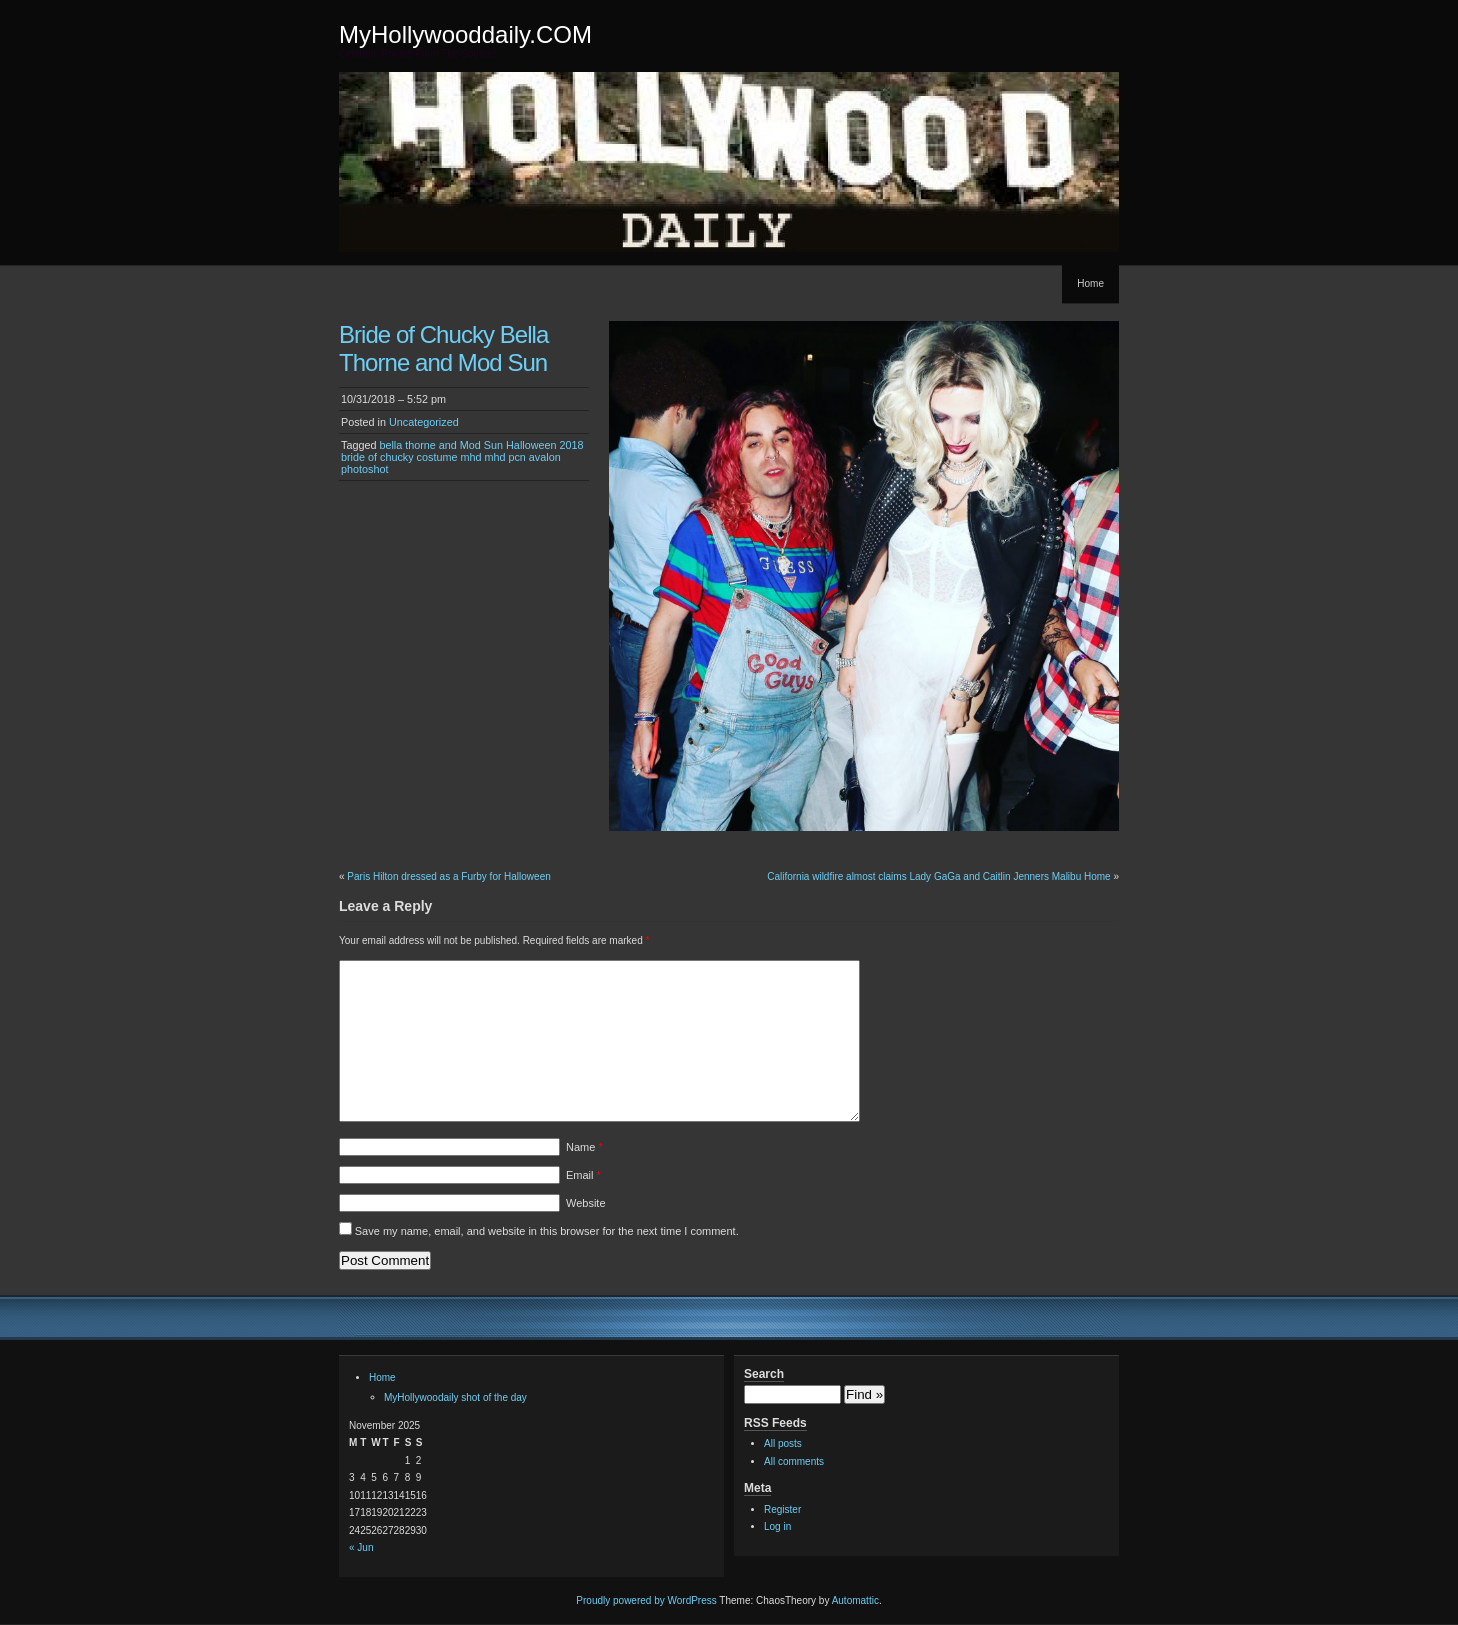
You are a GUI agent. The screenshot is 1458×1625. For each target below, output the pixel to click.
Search (764, 1374)
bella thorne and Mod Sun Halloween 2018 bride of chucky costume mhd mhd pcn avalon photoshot (462, 457)
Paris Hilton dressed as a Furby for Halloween (448, 876)
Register (782, 1509)
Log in (777, 1526)
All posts (783, 1443)
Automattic (855, 1600)
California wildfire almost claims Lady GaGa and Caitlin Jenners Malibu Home (938, 876)
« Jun (361, 1547)
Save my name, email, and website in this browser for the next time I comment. (547, 1231)
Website (586, 1203)
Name (584, 1147)
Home (1090, 283)
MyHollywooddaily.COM (465, 34)
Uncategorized (424, 422)
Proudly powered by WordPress (646, 1600)
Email (583, 1175)
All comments (794, 1461)
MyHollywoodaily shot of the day (455, 1397)
